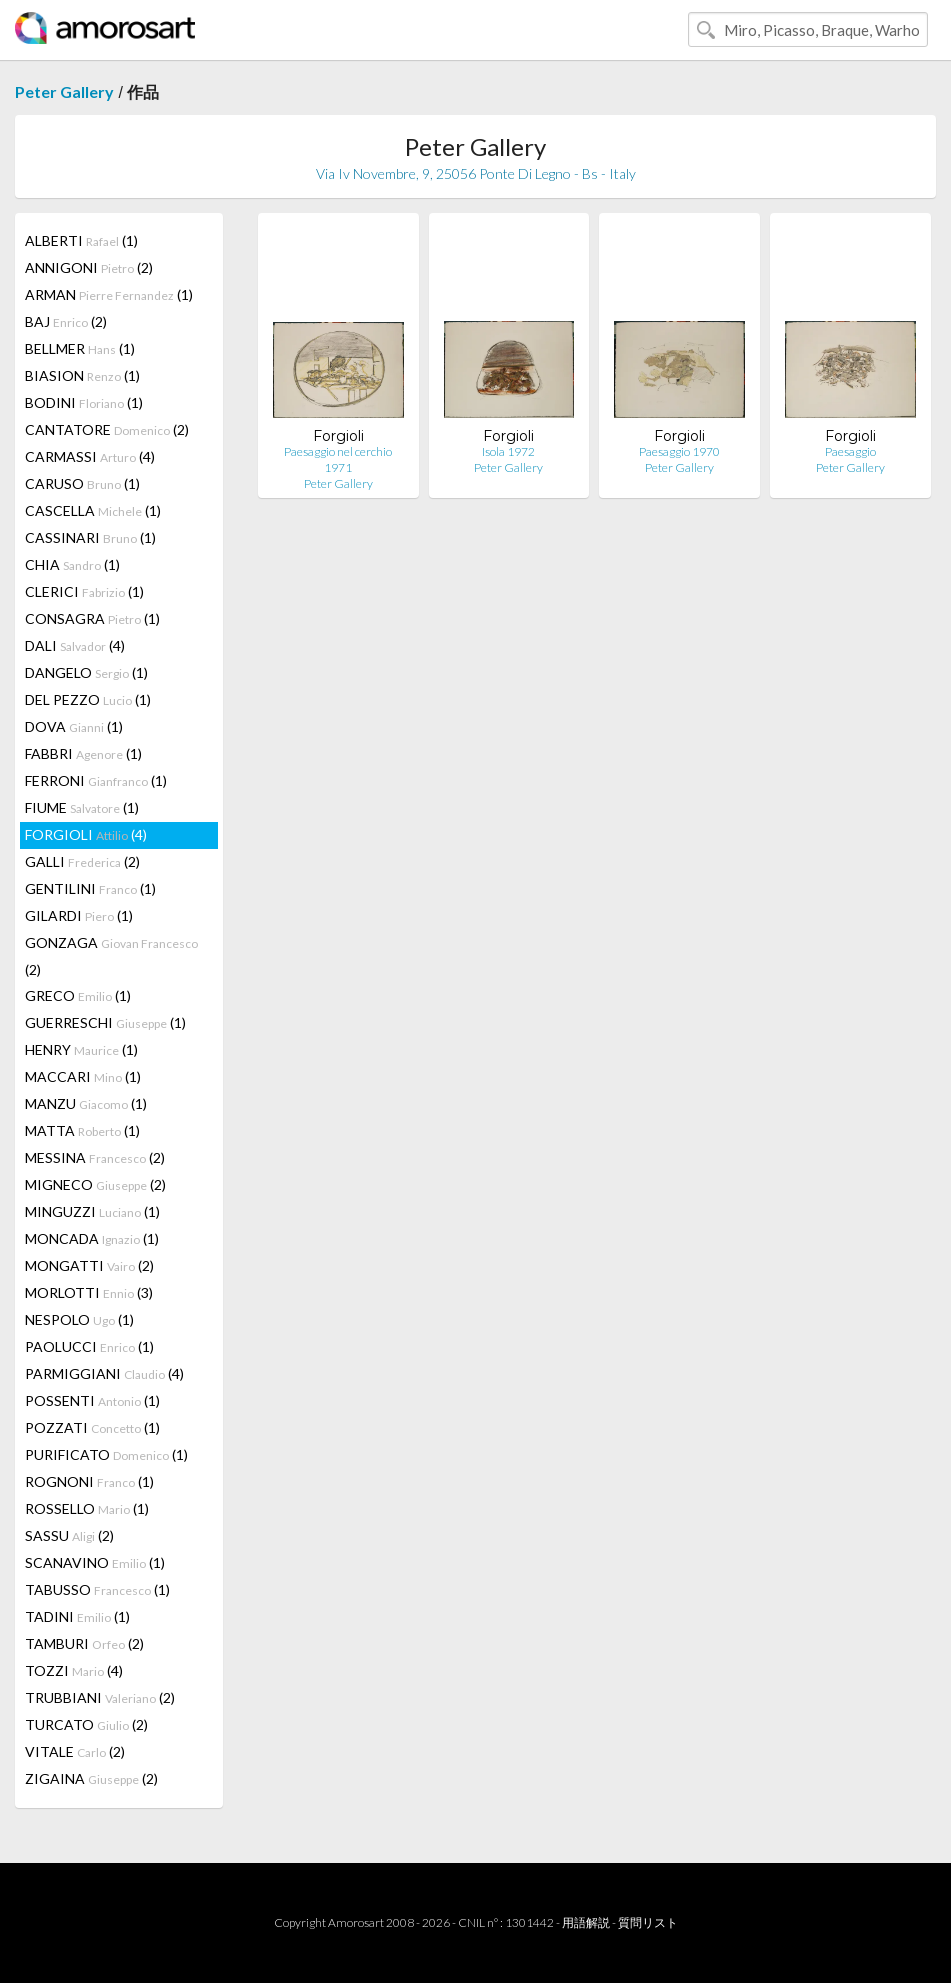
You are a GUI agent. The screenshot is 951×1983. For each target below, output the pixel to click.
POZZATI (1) (92, 1427)
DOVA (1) (74, 726)
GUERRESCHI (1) (105, 1022)
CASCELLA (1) (93, 510)
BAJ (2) (66, 321)
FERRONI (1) (96, 780)
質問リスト (648, 1922)
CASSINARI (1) (90, 537)
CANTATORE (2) (107, 429)
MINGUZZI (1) (92, 1211)
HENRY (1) (81, 1049)
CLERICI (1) (84, 591)
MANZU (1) (86, 1103)
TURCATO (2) (86, 1724)
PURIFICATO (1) (106, 1454)
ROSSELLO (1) (87, 1508)
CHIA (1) (72, 564)
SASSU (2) (69, 1535)
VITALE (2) (75, 1751)
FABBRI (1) (83, 753)
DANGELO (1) (86, 672)
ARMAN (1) (109, 294)
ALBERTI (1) (81, 240)
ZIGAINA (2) (91, 1778)
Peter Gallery (64, 91)
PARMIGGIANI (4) (104, 1373)
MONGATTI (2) (89, 1265)
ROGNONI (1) (89, 1481)
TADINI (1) (77, 1616)
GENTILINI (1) (90, 888)
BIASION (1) (82, 375)
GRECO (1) (78, 995)
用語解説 (586, 1922)
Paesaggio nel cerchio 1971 (338, 459)
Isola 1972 (508, 451)
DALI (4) (75, 645)
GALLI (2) (82, 861)
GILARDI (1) (79, 915)
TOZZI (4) (74, 1670)
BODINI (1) (84, 402)
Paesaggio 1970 (679, 451)
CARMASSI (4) (90, 456)
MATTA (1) (82, 1130)
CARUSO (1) (82, 483)
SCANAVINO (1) (95, 1562)
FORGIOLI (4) (86, 834)
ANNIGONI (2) (89, 267)
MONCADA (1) (92, 1238)
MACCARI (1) (83, 1076)
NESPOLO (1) (79, 1319)
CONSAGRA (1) (92, 618)
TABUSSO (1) (97, 1589)
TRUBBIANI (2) (100, 1697)
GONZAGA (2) (111, 956)
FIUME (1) (82, 807)
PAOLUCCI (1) (89, 1346)
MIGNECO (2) (95, 1184)
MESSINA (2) (95, 1157)
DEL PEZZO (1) (88, 699)
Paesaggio (850, 451)
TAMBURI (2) (84, 1643)
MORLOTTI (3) (89, 1292)
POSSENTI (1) (92, 1400)
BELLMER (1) (80, 348)
